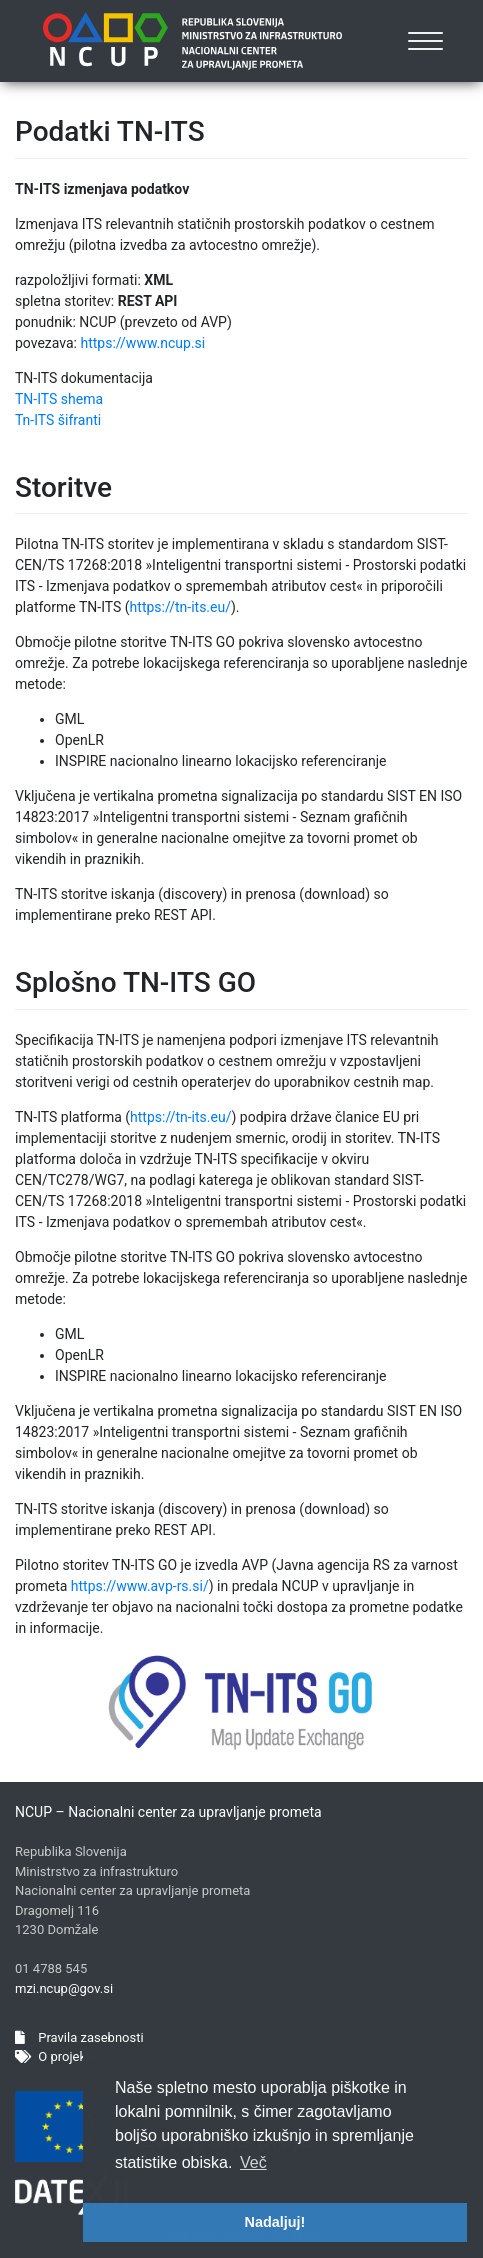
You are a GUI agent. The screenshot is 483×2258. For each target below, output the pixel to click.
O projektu (56, 2056)
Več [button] (253, 2162)
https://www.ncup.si (142, 343)
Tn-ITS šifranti (58, 420)
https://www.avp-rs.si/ (140, 1586)
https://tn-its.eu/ (180, 607)
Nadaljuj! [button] (275, 2222)
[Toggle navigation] (426, 41)
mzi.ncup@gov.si (64, 1988)
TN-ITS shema (59, 399)
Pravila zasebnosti (79, 2037)
